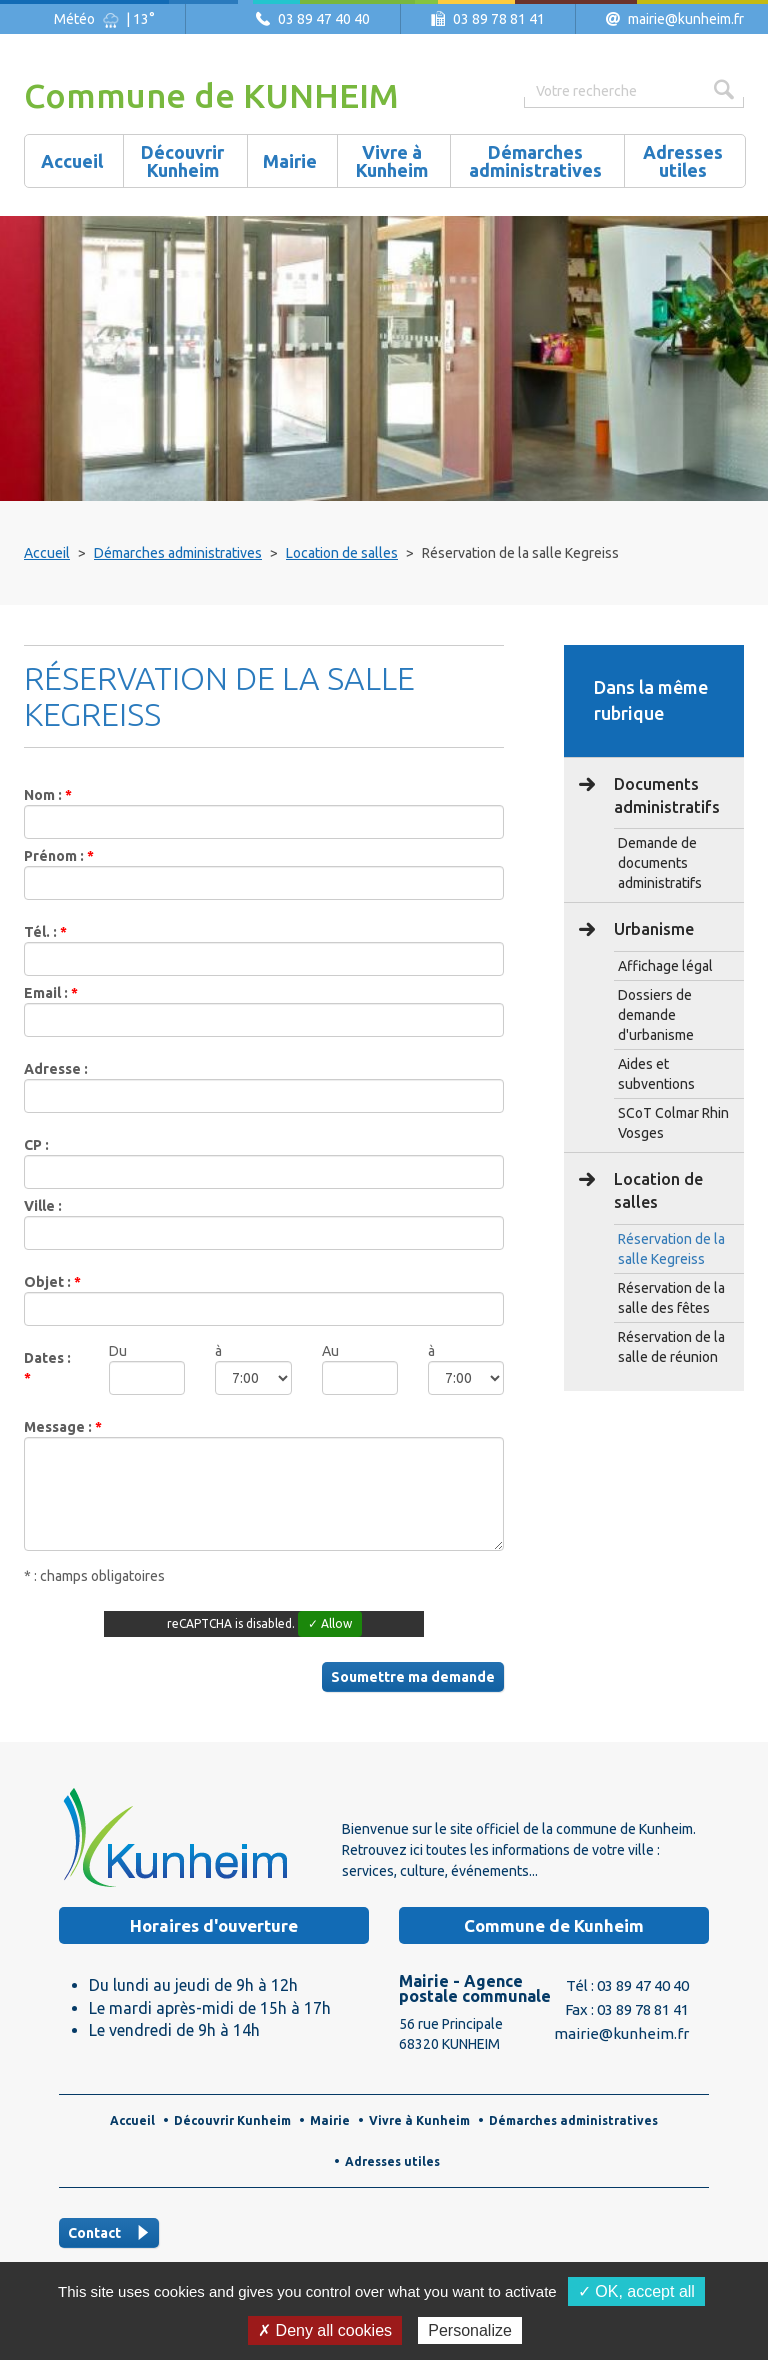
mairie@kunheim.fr (686, 19)
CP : (36, 1145)
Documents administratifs (665, 795)
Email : (47, 993)
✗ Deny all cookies (325, 2330)
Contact (94, 2233)
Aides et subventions (656, 1074)
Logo (174, 1837)
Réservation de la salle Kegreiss (671, 1249)
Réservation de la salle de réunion (671, 1347)
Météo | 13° (104, 19)
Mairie (330, 2120)
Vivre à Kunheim (419, 2120)
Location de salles (342, 553)
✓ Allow (330, 1623)
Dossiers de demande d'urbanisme (656, 1015)
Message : (59, 1427)
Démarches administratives (178, 553)
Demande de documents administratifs (660, 863)
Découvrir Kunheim (232, 2120)
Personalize (470, 2330)
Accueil (47, 553)
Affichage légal (665, 966)
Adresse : (56, 1069)
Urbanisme (652, 929)
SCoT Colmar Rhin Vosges (673, 1123)
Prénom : (55, 856)
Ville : (43, 1206)
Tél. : (42, 932)
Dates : (47, 1358)
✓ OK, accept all (636, 2291)
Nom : (44, 795)
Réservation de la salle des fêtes (671, 1298)
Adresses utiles (392, 2161)
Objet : (49, 1282)
